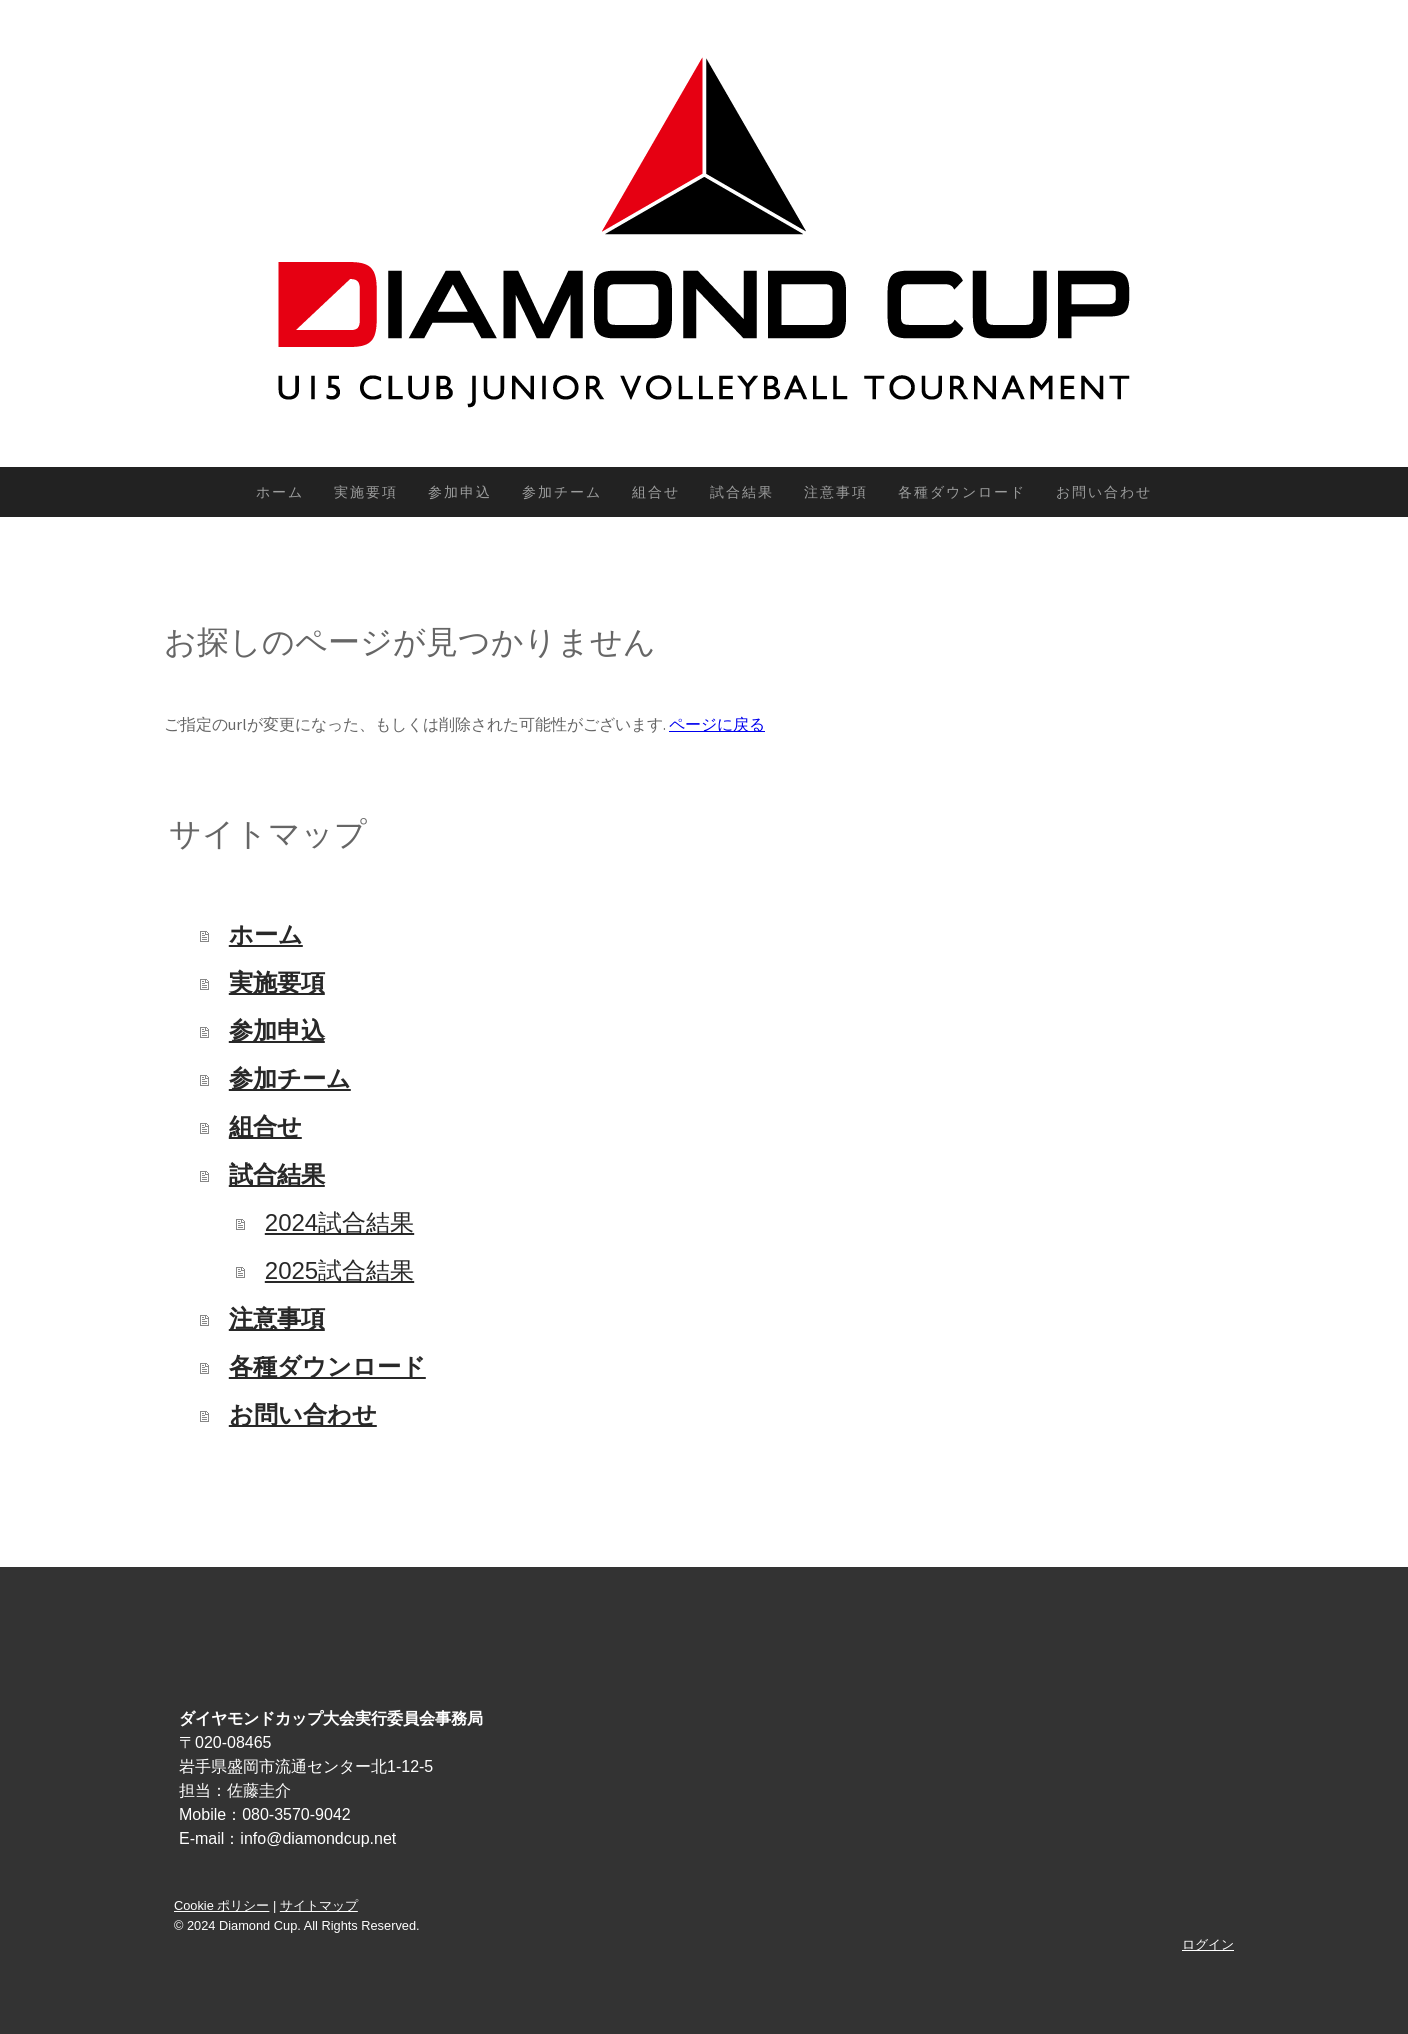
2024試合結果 (339, 1222)
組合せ (656, 492)
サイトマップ (319, 1905)
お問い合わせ (1104, 492)
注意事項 (836, 492)
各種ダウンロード (962, 492)
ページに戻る (717, 724)
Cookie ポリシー (221, 1905)
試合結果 (742, 492)
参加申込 (460, 492)
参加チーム (562, 492)
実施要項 (366, 492)
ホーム (280, 492)
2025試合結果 (339, 1270)
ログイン (1208, 1944)
